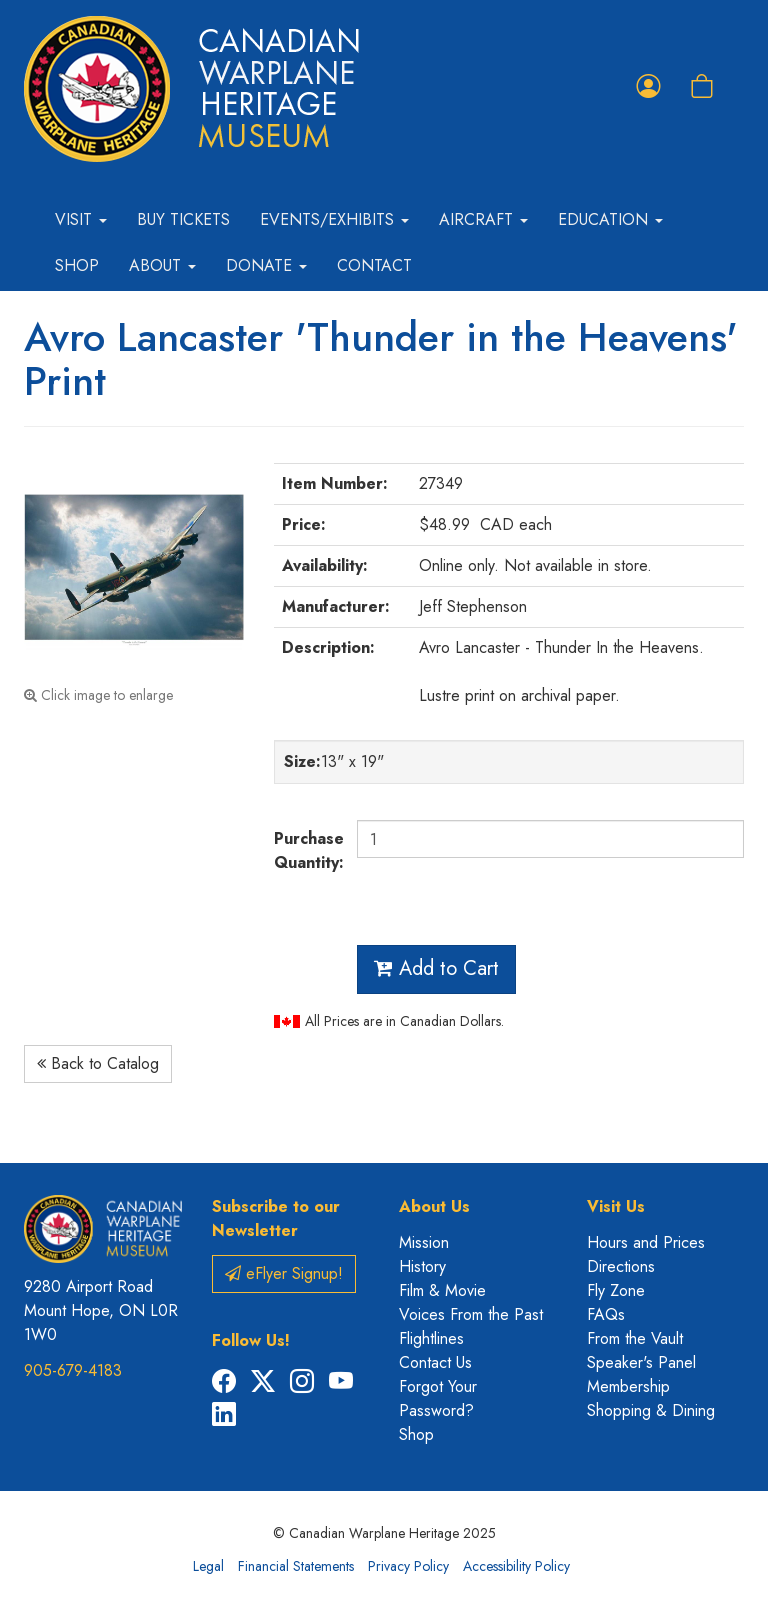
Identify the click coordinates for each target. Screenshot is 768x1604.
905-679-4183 (73, 1370)
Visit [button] (81, 219)
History (422, 1266)
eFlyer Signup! (284, 1273)
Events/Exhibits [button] (334, 219)
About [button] (162, 265)
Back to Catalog (98, 1063)
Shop (77, 265)
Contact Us (435, 1362)
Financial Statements (296, 1566)
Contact (374, 265)
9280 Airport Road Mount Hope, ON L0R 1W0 (101, 1310)
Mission (424, 1242)
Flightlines (431, 1338)
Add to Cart (436, 968)
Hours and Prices (646, 1242)
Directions (621, 1266)
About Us (434, 1206)
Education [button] (610, 219)
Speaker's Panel (641, 1362)
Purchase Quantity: (308, 850)
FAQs (606, 1314)
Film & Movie (442, 1290)
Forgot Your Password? (438, 1398)
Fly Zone (616, 1290)
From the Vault (635, 1338)
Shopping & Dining (651, 1410)
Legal (208, 1566)
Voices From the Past (471, 1314)
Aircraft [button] (483, 219)
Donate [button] (266, 265)
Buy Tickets (183, 219)
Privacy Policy (408, 1566)
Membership (628, 1386)
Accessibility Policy (516, 1566)
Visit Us (616, 1206)
